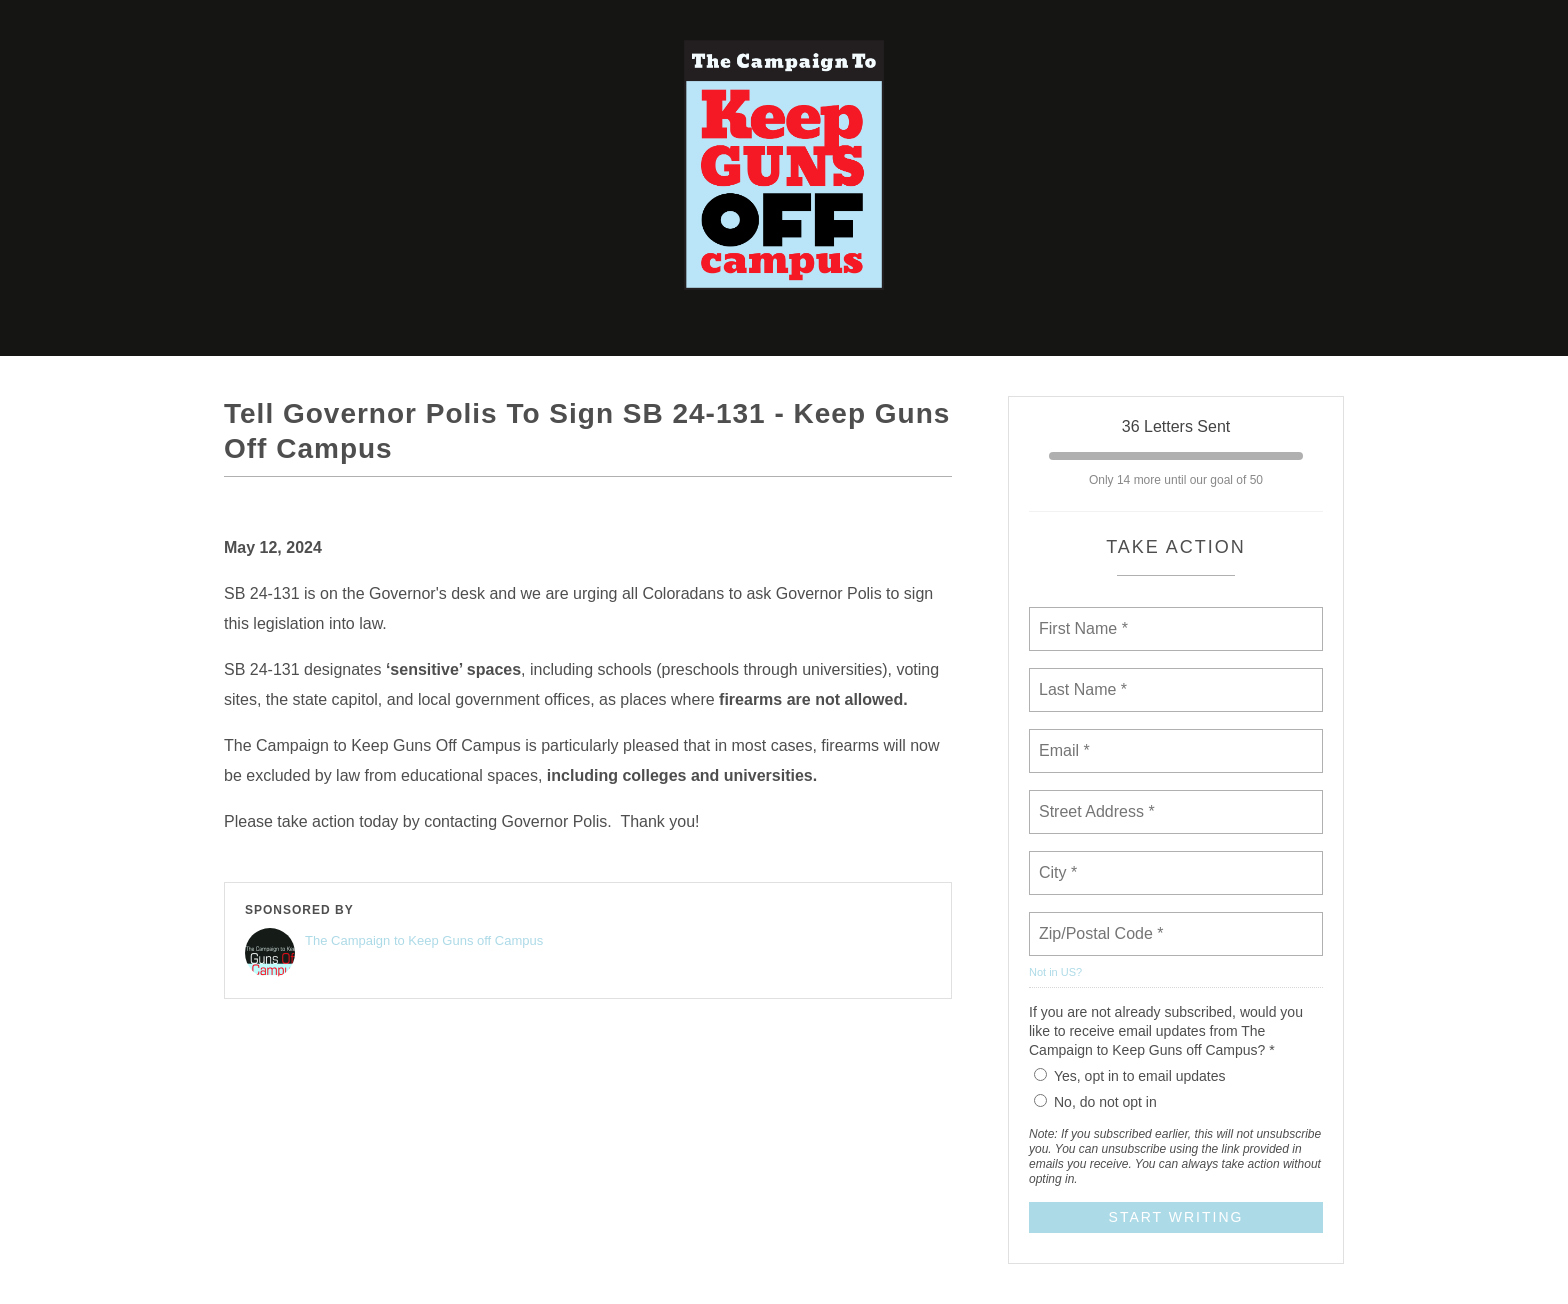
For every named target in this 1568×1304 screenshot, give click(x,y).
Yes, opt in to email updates (1130, 1076)
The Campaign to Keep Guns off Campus (424, 940)
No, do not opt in (1095, 1102)
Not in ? (1055, 972)
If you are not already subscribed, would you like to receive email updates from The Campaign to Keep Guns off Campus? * (1166, 1031)
